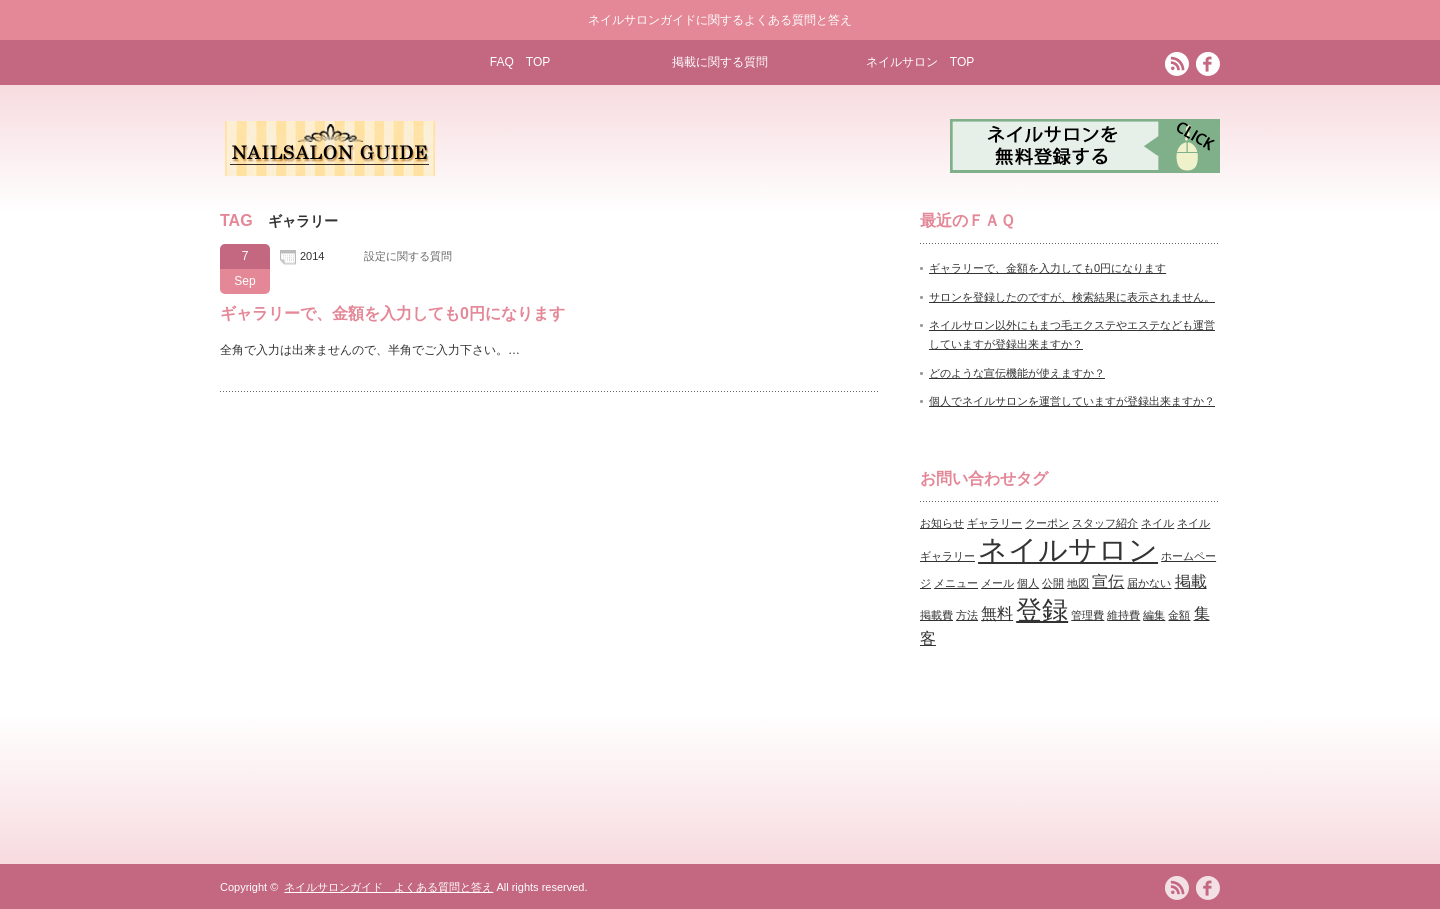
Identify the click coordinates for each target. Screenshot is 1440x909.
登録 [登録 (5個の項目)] (1042, 610)
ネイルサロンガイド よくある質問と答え (388, 887)
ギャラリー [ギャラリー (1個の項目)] (994, 523)
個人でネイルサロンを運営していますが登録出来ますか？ (1072, 401)
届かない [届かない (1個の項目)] (1149, 583)
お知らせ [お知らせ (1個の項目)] (942, 523)
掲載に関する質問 (720, 62)
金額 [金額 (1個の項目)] (1179, 615)
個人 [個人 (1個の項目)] (1028, 583)
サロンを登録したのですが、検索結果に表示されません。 (1072, 297)
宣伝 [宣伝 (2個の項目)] (1108, 581)
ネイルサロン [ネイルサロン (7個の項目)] (1068, 549)
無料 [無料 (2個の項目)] (997, 613)
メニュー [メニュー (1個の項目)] (956, 583)
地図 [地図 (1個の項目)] (1078, 583)
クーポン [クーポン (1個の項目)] (1047, 523)
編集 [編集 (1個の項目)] (1154, 615)
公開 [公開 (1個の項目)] (1053, 583)
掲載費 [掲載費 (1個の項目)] (936, 615)
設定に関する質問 (408, 256)
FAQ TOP (520, 62)
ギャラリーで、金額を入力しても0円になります (392, 313)
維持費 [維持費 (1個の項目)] (1123, 615)
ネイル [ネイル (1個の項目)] (1157, 523)
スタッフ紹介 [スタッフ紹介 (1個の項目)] (1105, 523)
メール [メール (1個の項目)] (997, 583)
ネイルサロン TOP (920, 62)
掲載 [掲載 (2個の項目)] (1191, 581)
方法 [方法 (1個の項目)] (967, 615)
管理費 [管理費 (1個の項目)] (1087, 615)
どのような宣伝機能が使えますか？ (1017, 373)
